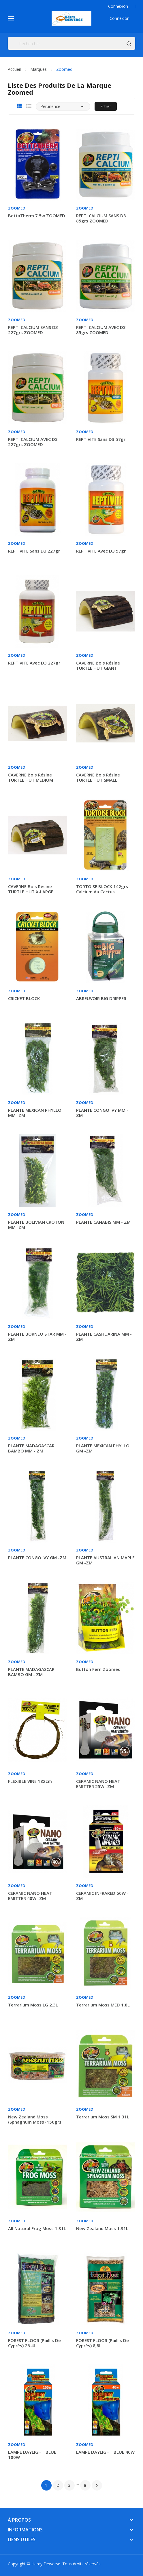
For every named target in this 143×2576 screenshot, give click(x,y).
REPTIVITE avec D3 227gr (34, 662)
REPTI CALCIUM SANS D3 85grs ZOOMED (101, 218)
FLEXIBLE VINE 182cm (30, 1781)
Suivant (96, 2485)
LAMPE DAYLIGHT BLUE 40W (105, 2452)
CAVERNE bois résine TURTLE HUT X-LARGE (30, 889)
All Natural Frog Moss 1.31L (37, 2228)
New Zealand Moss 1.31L (102, 2228)
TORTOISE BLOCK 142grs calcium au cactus (102, 889)
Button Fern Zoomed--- (101, 1669)
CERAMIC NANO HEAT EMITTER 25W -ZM (98, 1784)
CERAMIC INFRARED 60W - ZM (102, 1895)
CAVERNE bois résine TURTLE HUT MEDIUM (30, 777)
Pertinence (63, 106)
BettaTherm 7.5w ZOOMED (36, 215)
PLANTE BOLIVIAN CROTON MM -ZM (36, 1224)
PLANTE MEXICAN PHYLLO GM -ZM (102, 1448)
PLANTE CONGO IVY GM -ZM (37, 1557)
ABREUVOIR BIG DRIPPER (101, 998)
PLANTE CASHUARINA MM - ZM (104, 1336)
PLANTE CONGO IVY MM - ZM (102, 1112)
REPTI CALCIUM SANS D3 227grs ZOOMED (33, 330)
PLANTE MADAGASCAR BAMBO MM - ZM (31, 1448)
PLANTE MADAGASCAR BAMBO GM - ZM (31, 1672)
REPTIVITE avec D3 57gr (101, 550)
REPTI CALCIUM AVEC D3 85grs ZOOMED (101, 330)
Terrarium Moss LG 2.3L (33, 2004)
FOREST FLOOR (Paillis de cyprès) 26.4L (34, 2343)
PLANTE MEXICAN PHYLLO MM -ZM (34, 1112)
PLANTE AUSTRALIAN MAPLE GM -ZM (105, 1560)
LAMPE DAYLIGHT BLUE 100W (32, 2454)
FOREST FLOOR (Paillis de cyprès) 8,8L (102, 2343)
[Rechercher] (71, 43)
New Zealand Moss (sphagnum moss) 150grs (34, 2119)
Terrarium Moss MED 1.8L (103, 2004)
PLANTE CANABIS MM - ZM (103, 1222)
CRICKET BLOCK (24, 998)
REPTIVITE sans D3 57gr (100, 439)
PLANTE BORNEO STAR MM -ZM (37, 1336)
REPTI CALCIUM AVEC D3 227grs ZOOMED (33, 442)
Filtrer (105, 106)
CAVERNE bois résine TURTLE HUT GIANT (98, 665)
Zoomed (16, 208)
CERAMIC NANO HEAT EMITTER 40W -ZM (30, 1895)
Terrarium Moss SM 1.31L (102, 2116)
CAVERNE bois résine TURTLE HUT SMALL (98, 777)
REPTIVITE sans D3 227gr (34, 550)
